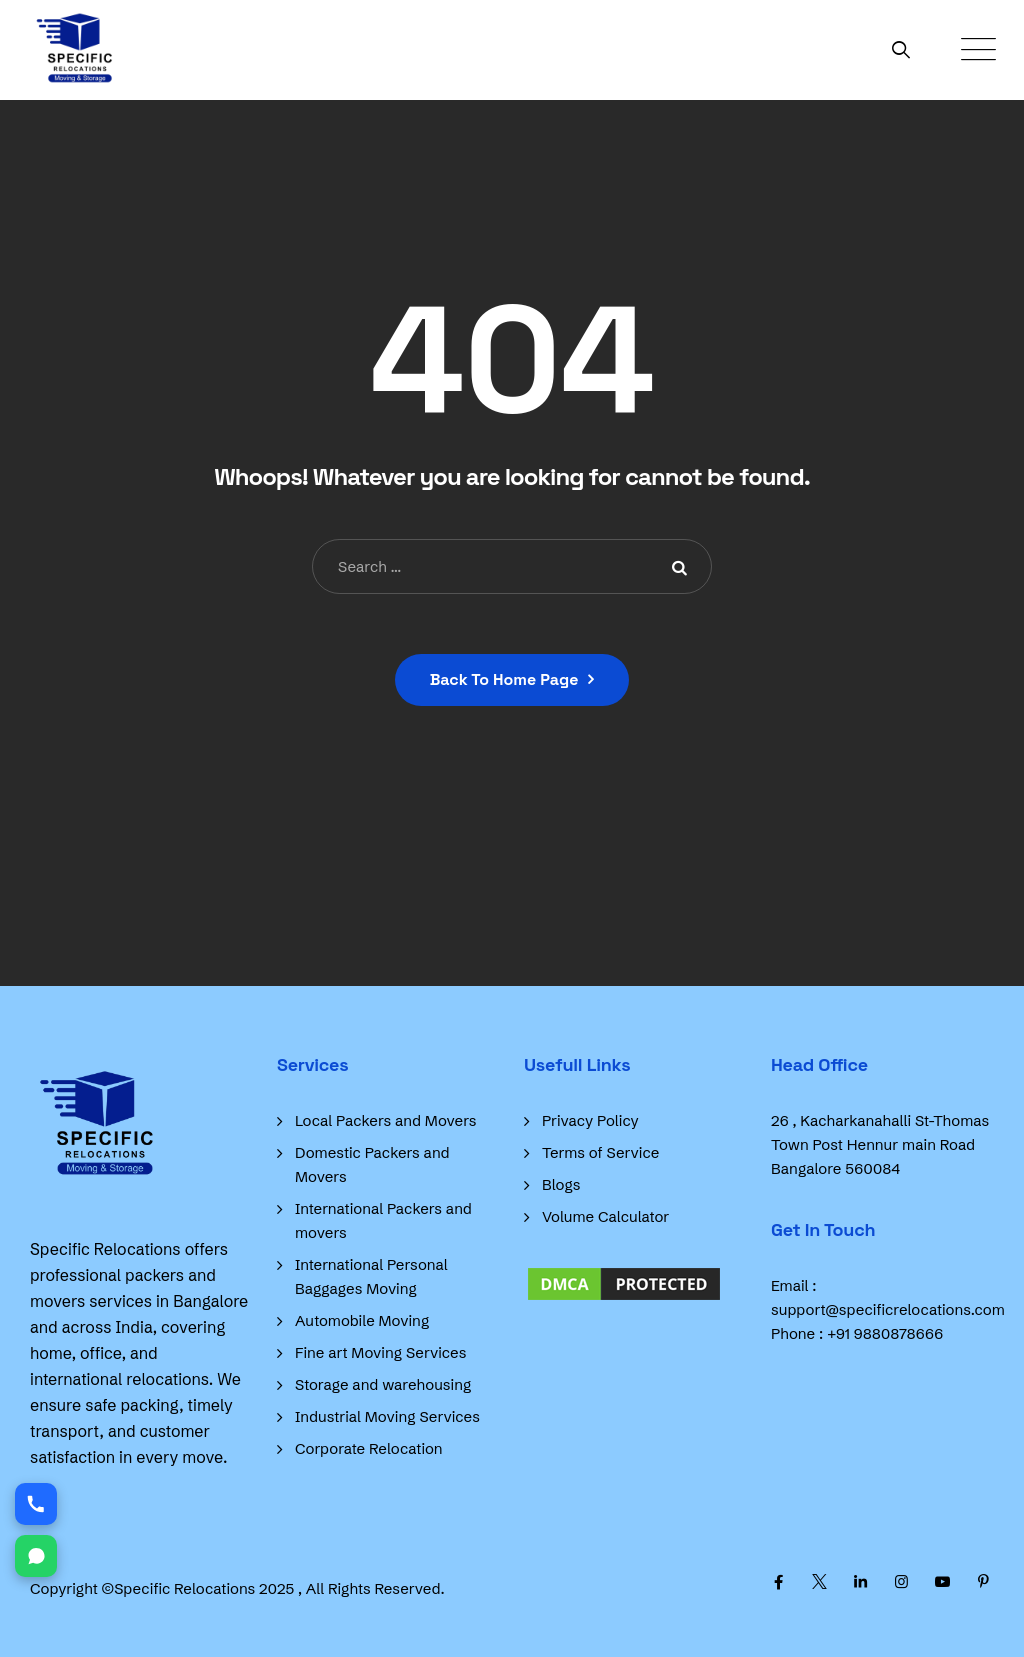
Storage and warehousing (383, 1384)
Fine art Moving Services (380, 1352)
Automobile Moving (362, 1320)
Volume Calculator (605, 1216)
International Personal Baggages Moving (371, 1276)
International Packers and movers (383, 1220)
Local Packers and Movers (386, 1120)
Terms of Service (600, 1152)
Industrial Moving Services (387, 1416)
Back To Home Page (504, 679)
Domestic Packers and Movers (372, 1164)
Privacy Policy (590, 1120)
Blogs (561, 1184)
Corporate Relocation (369, 1448)
